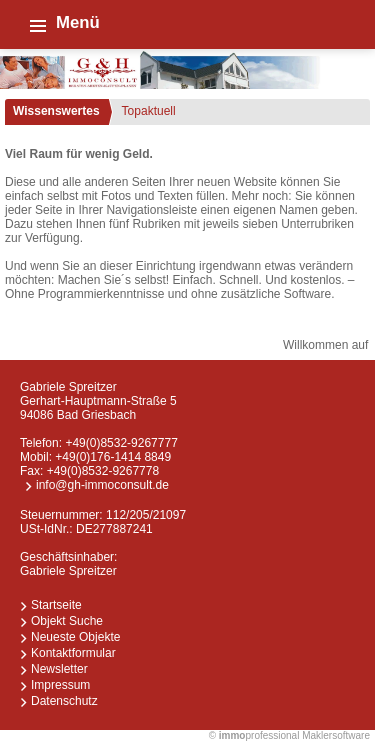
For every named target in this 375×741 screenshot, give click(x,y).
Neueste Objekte (75, 637)
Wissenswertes (56, 111)
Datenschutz (64, 701)
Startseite (56, 605)
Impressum (60, 685)
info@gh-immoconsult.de (102, 485)
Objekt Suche (67, 621)
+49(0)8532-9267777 (121, 443)
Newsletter (59, 669)
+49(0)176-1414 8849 (113, 457)
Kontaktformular (73, 653)
